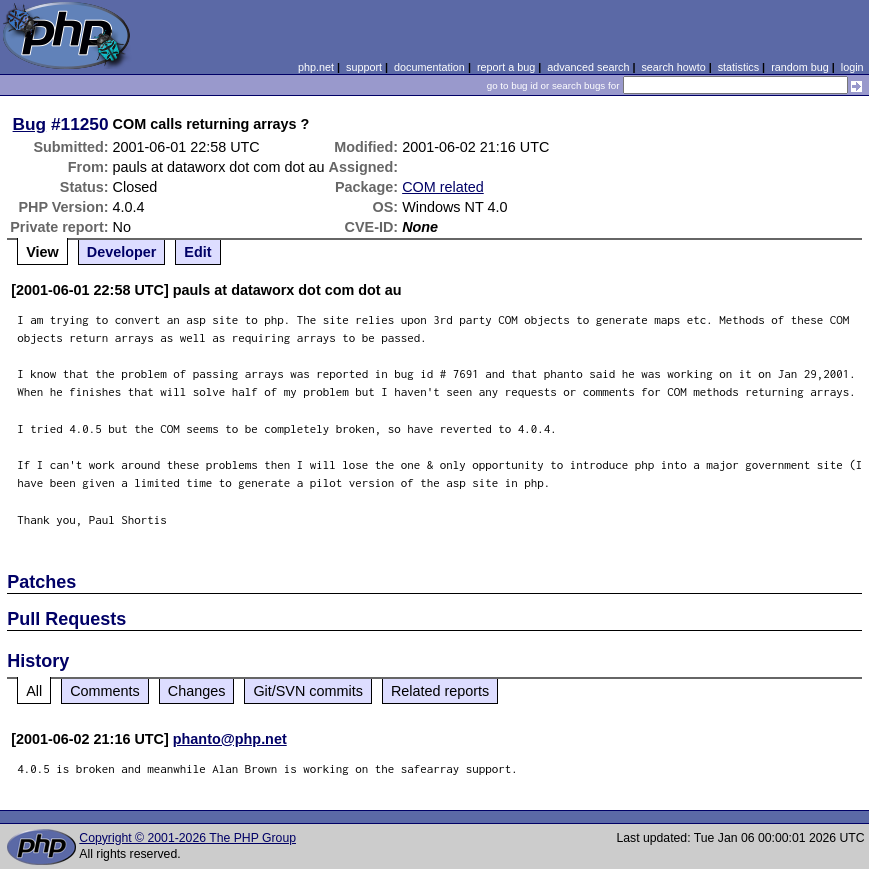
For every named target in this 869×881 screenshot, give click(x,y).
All (34, 691)
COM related (443, 187)
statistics (738, 67)
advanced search (588, 67)
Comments (105, 691)
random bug (800, 67)
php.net (316, 67)
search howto (673, 67)
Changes (197, 691)
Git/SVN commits (308, 691)
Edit (197, 252)
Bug (30, 124)
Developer (122, 252)
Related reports (440, 691)
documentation (429, 67)
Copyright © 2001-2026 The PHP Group (187, 838)
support (364, 67)
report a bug (506, 67)
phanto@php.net (230, 739)
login (852, 67)
